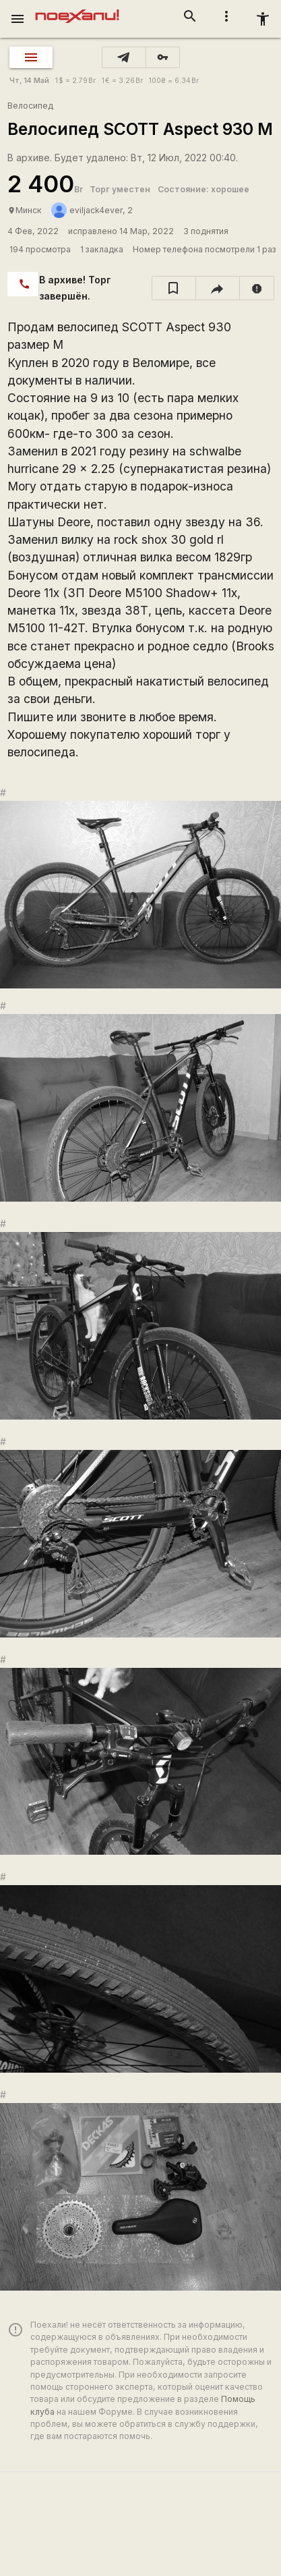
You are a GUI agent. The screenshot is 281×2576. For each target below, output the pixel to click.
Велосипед (30, 106)
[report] (257, 288)
